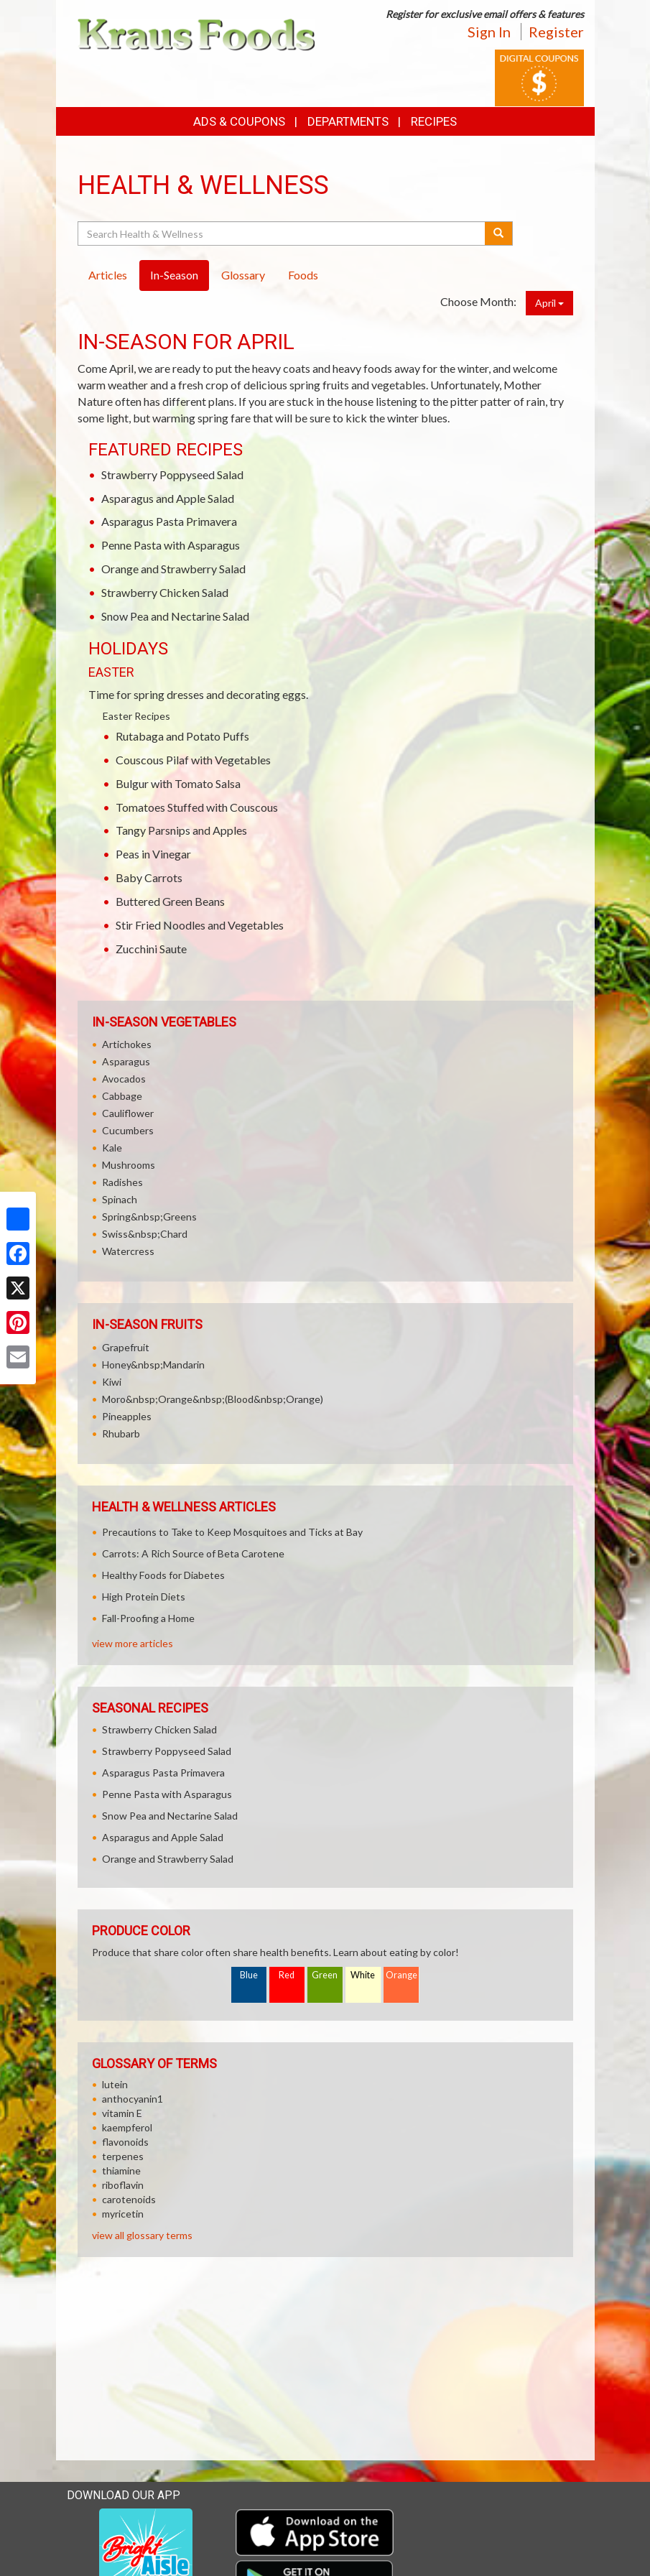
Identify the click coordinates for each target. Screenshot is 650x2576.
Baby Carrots (149, 877)
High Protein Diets (143, 1596)
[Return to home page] (196, 33)
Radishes (122, 1182)
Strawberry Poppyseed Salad (172, 474)
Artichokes (127, 1044)
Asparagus (126, 1061)
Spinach (119, 1199)
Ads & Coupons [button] (239, 121)
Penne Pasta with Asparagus (170, 545)
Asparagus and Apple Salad (167, 498)
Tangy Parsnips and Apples (181, 830)
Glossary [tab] (243, 275)
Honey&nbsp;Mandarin (153, 1364)
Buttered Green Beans (170, 901)
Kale (112, 1147)
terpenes (123, 2156)
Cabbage (122, 1096)
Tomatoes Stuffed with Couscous (197, 807)
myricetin (123, 2213)
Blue (249, 1975)
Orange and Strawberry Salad (173, 568)
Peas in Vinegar (153, 854)
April (549, 303)
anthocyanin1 (132, 2099)
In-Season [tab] (174, 275)
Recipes (434, 121)
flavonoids (125, 2142)
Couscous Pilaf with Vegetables (193, 759)
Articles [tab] (107, 275)
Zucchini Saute (151, 948)
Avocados (124, 1078)
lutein (115, 2084)
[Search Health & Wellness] (283, 233)
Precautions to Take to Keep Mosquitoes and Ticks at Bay (232, 1532)
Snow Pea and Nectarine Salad (175, 616)
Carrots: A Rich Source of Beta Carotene (193, 1553)
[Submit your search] (499, 233)
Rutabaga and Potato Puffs (182, 736)
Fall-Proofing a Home (148, 1618)
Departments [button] (348, 121)
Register (556, 31)
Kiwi (111, 1382)
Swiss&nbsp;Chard (144, 1234)
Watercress (128, 1251)
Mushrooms (128, 1165)
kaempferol (127, 2127)
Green (325, 1975)
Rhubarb (121, 1433)
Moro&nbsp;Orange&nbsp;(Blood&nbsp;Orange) (212, 1399)
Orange (401, 1975)
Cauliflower (128, 1113)
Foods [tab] (303, 275)
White (362, 1975)
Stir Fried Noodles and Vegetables (200, 925)
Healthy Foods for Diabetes (163, 1575)
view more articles (132, 1643)
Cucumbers (128, 1130)
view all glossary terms (142, 2235)
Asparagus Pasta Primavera (169, 521)
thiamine (121, 2170)
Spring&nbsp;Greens (149, 1216)
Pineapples (127, 1416)
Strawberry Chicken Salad (164, 592)
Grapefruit (125, 1347)
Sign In (489, 31)
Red (286, 1975)
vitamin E (122, 2113)
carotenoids (129, 2199)
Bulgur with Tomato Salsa (178, 783)
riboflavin (123, 2185)
